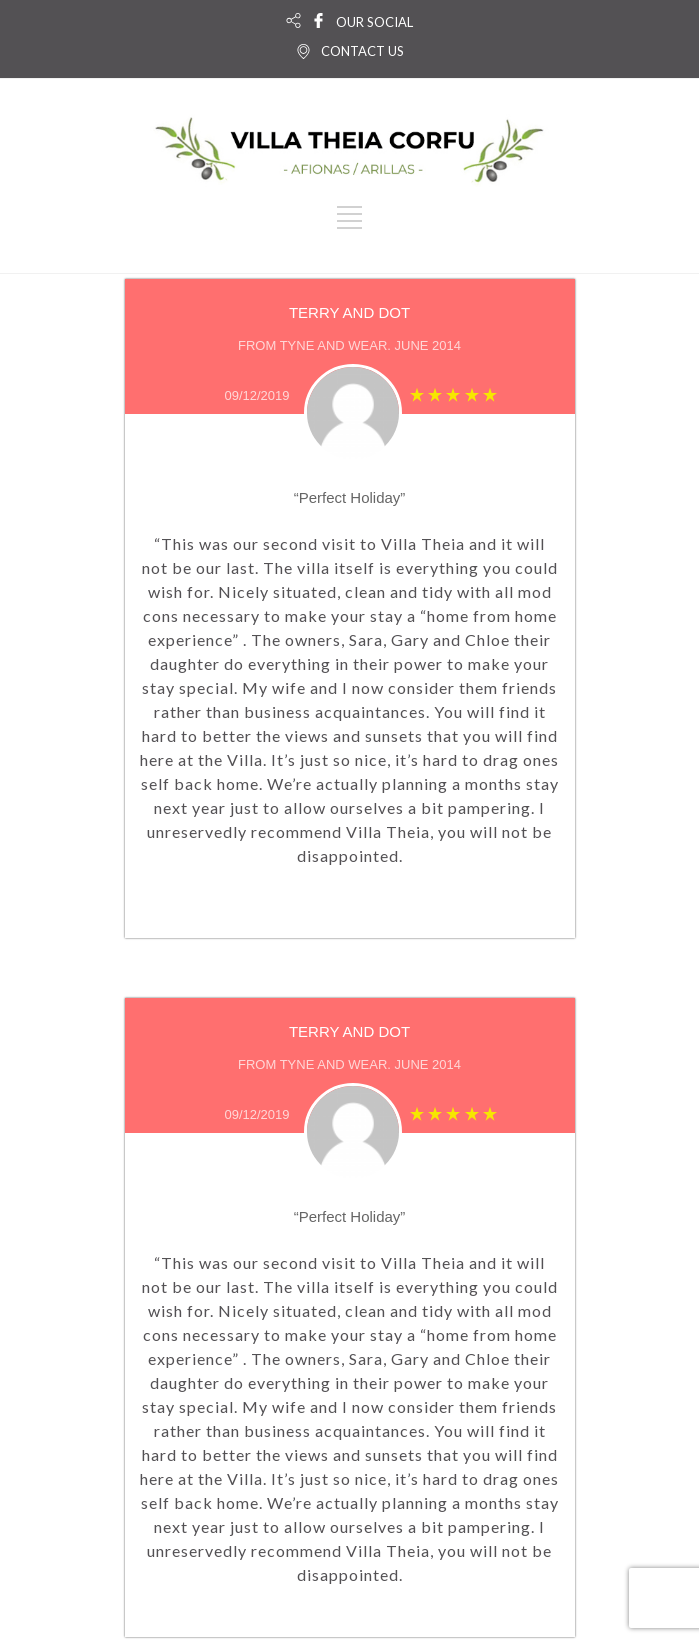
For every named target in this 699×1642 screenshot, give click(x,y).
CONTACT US (362, 51)
